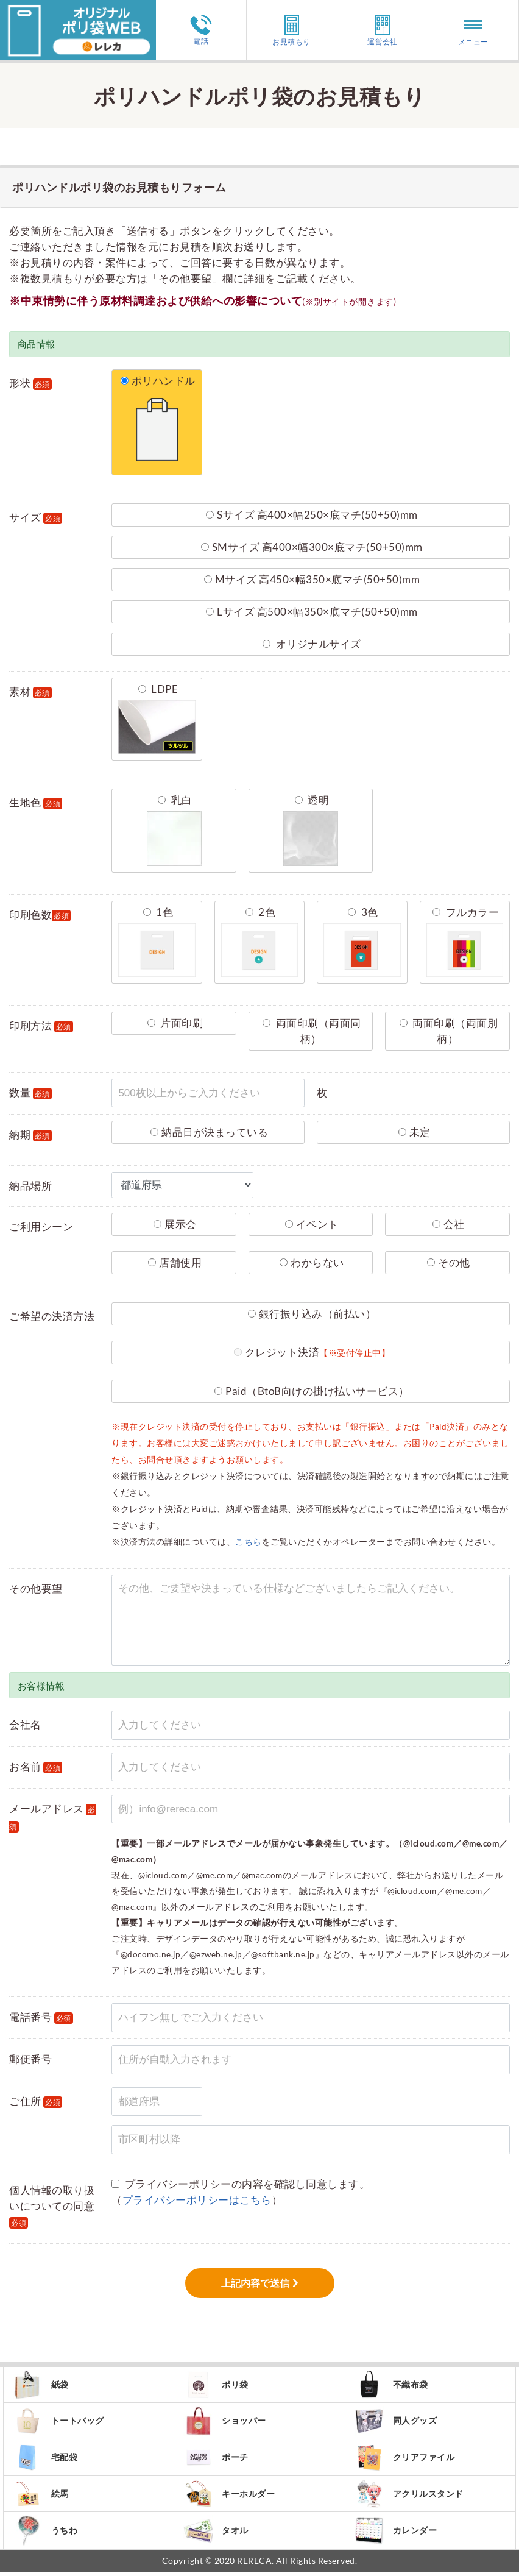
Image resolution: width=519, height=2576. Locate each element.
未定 (414, 1132)
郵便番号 (30, 2059)
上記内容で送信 (255, 2283)
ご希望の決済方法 (51, 1316)
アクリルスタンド (410, 2497)
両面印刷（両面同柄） (312, 1031)
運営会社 (382, 30)
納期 (30, 1134)
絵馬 (41, 2497)
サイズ (35, 517)
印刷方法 (41, 1025)
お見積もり (291, 30)
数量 (30, 1092)
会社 (448, 1224)
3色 (361, 943)
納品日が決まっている (209, 1132)
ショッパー (225, 2422)
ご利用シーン (41, 1226)
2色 (259, 943)
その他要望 (36, 1588)
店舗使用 (175, 1262)
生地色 (35, 802)
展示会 (175, 1224)
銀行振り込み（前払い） (312, 1313)
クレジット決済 (312, 1352)
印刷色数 (40, 914)
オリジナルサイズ (312, 643)
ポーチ (216, 2459)
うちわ (46, 2534)
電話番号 (41, 2017)
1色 (156, 943)
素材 (30, 691)
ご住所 (35, 2101)
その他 (448, 1262)
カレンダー (397, 2534)
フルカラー (464, 943)
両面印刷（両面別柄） (449, 1031)
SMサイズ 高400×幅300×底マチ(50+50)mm (312, 547)
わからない (312, 1262)
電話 (201, 30)
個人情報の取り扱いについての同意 (51, 2206)
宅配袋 (46, 2459)
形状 (30, 383)
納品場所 (30, 1185)
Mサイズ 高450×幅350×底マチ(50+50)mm (312, 579)
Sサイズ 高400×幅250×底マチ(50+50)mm (312, 514)
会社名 (25, 1724)
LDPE (156, 720)
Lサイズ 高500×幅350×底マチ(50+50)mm (312, 611)
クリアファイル (405, 2459)
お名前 (35, 1766)
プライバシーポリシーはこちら (197, 2199)
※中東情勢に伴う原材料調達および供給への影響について (202, 300)
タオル (216, 2534)
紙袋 (41, 2385)
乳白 (174, 831)
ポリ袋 (216, 2385)
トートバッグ (59, 2422)
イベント (312, 1224)
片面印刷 (175, 1023)
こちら (248, 1542)
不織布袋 (392, 2385)
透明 (310, 831)
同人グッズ (397, 2422)
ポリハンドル (156, 423)
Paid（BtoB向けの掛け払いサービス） (311, 1391)
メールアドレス (52, 1817)
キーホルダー (229, 2497)
